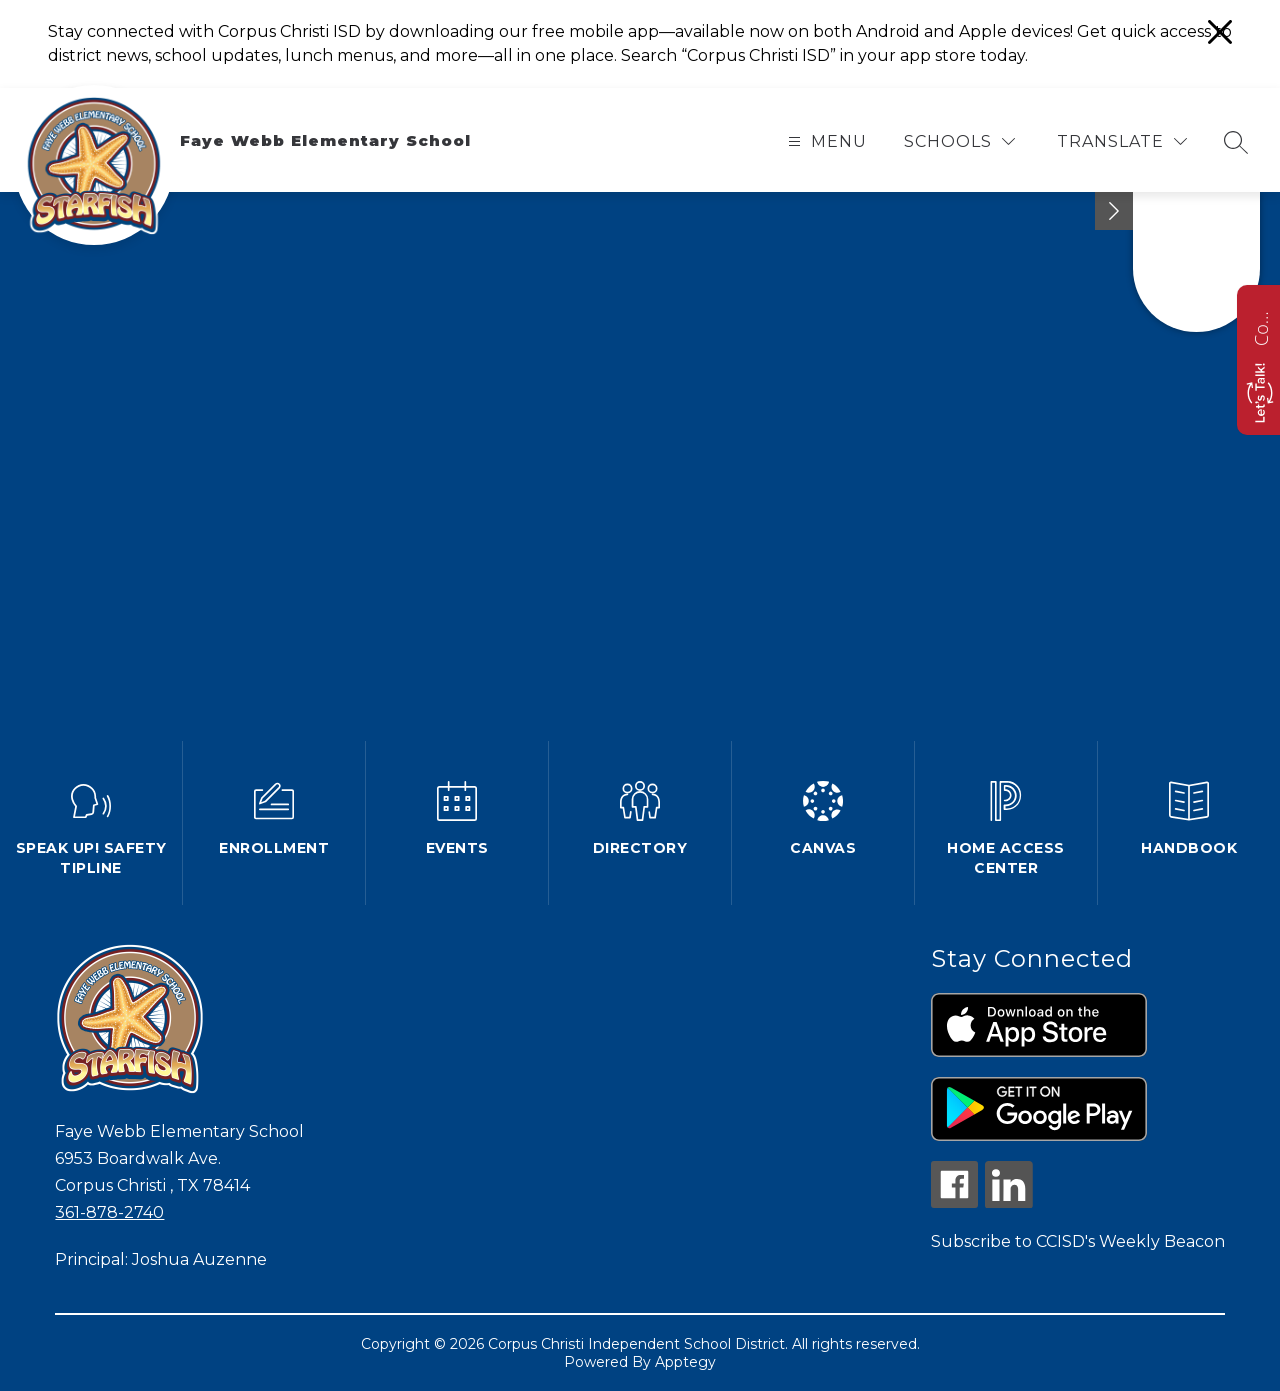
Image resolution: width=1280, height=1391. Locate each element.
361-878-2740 (109, 1212)
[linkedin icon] (1009, 1202)
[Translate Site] (1122, 141)
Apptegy (685, 1362)
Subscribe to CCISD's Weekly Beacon (1078, 1241)
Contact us (1261, 326)
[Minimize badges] (1114, 211)
